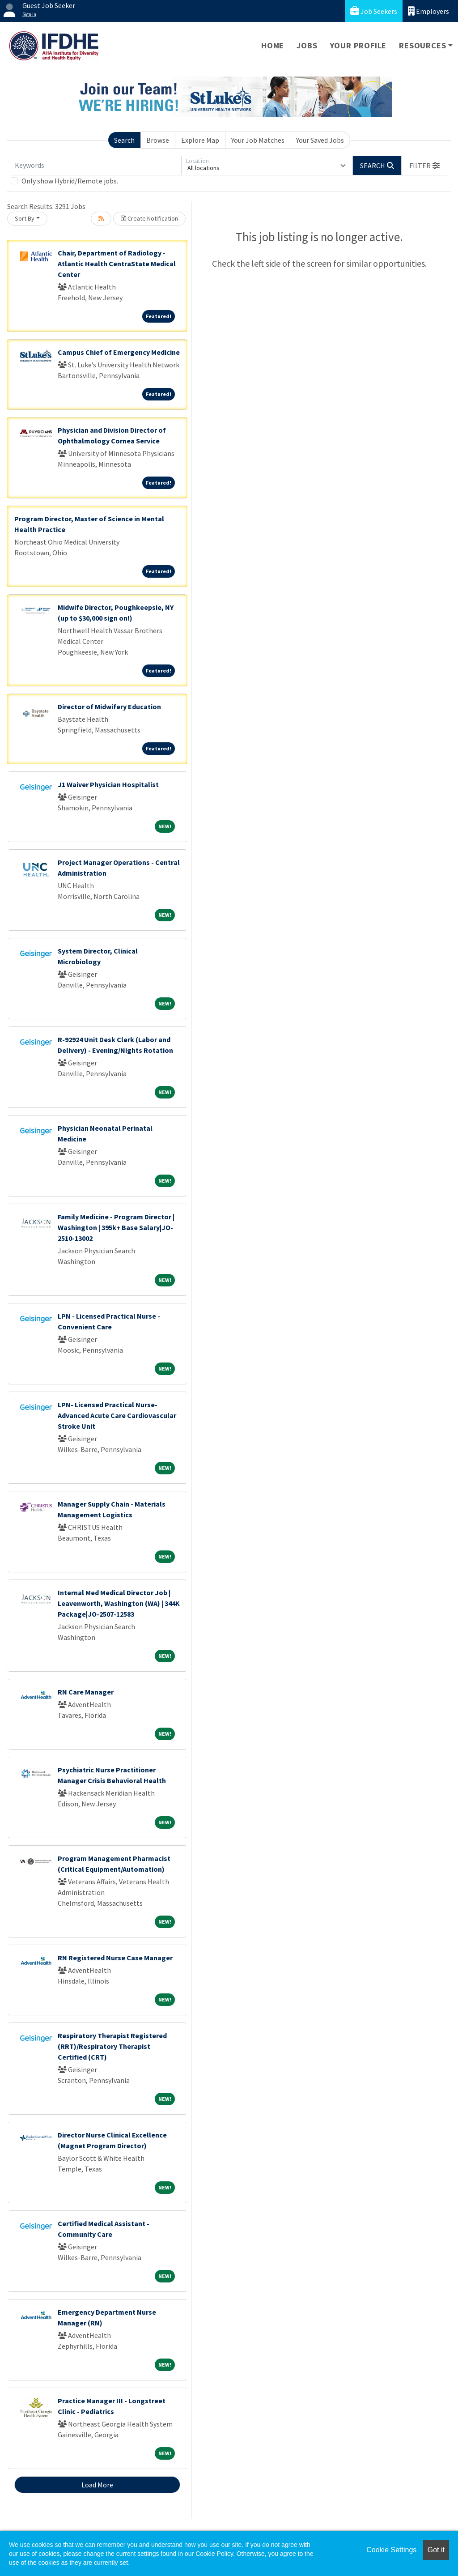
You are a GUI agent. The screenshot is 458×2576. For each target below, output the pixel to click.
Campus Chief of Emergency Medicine (119, 352)
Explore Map (200, 140)
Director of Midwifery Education (109, 706)
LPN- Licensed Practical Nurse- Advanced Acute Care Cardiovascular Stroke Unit (117, 1415)
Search (124, 140)
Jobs (307, 45)
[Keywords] (96, 165)
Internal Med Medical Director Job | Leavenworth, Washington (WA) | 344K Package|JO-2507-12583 (119, 1603)
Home (272, 45)
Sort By (24, 218)
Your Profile (358, 45)
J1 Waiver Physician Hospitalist (108, 784)
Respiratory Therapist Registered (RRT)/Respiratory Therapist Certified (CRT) (112, 2046)
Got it (436, 2550)
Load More (97, 2484)
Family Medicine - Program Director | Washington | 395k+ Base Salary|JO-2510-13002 (116, 1227)
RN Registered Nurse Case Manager (115, 1957)
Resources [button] (422, 45)
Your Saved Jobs (320, 140)
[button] (424, 165)
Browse (157, 140)
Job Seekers (373, 11)
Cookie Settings (391, 2550)
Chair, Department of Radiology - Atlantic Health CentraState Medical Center (117, 263)
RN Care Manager (86, 1691)
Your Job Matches (257, 140)
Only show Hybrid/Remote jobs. (69, 180)
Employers (428, 11)
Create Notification (149, 218)
